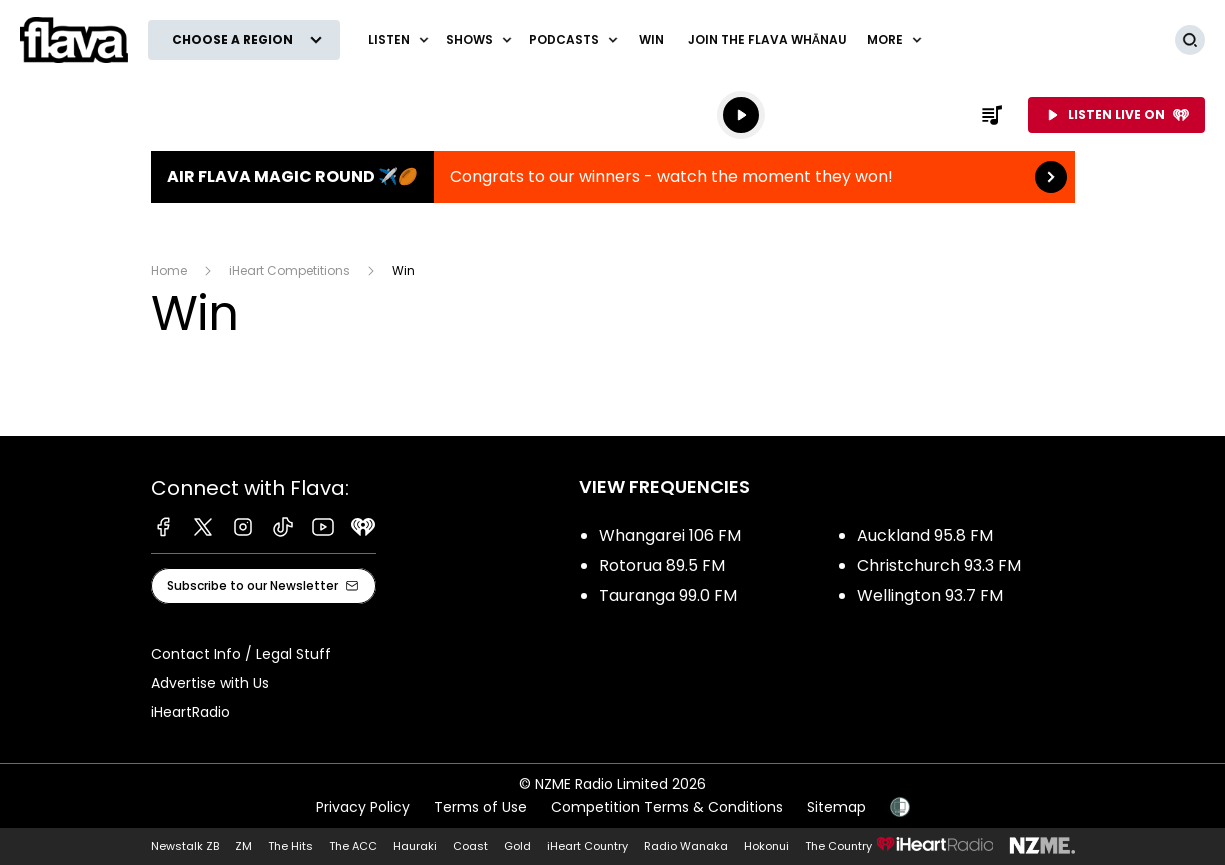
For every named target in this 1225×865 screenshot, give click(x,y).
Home (169, 270)
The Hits (290, 846)
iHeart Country (587, 846)
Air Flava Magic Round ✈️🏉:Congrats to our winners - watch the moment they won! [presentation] (613, 177)
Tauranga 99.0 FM (668, 595)
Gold (517, 846)
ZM (243, 846)
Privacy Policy (363, 807)
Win (651, 39)
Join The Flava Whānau (767, 39)
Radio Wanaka (686, 846)
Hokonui (766, 846)
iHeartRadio (190, 712)
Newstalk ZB (185, 846)
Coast (470, 846)
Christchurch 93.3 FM (939, 565)
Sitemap (836, 807)
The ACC (353, 846)
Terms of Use (480, 807)
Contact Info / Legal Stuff (241, 654)
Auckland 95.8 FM (925, 535)
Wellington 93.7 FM (930, 595)
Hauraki (415, 846)
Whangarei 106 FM (670, 535)
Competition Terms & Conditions (667, 807)
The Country (838, 846)
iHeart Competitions (289, 270)
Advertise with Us (210, 683)
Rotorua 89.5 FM (662, 565)
